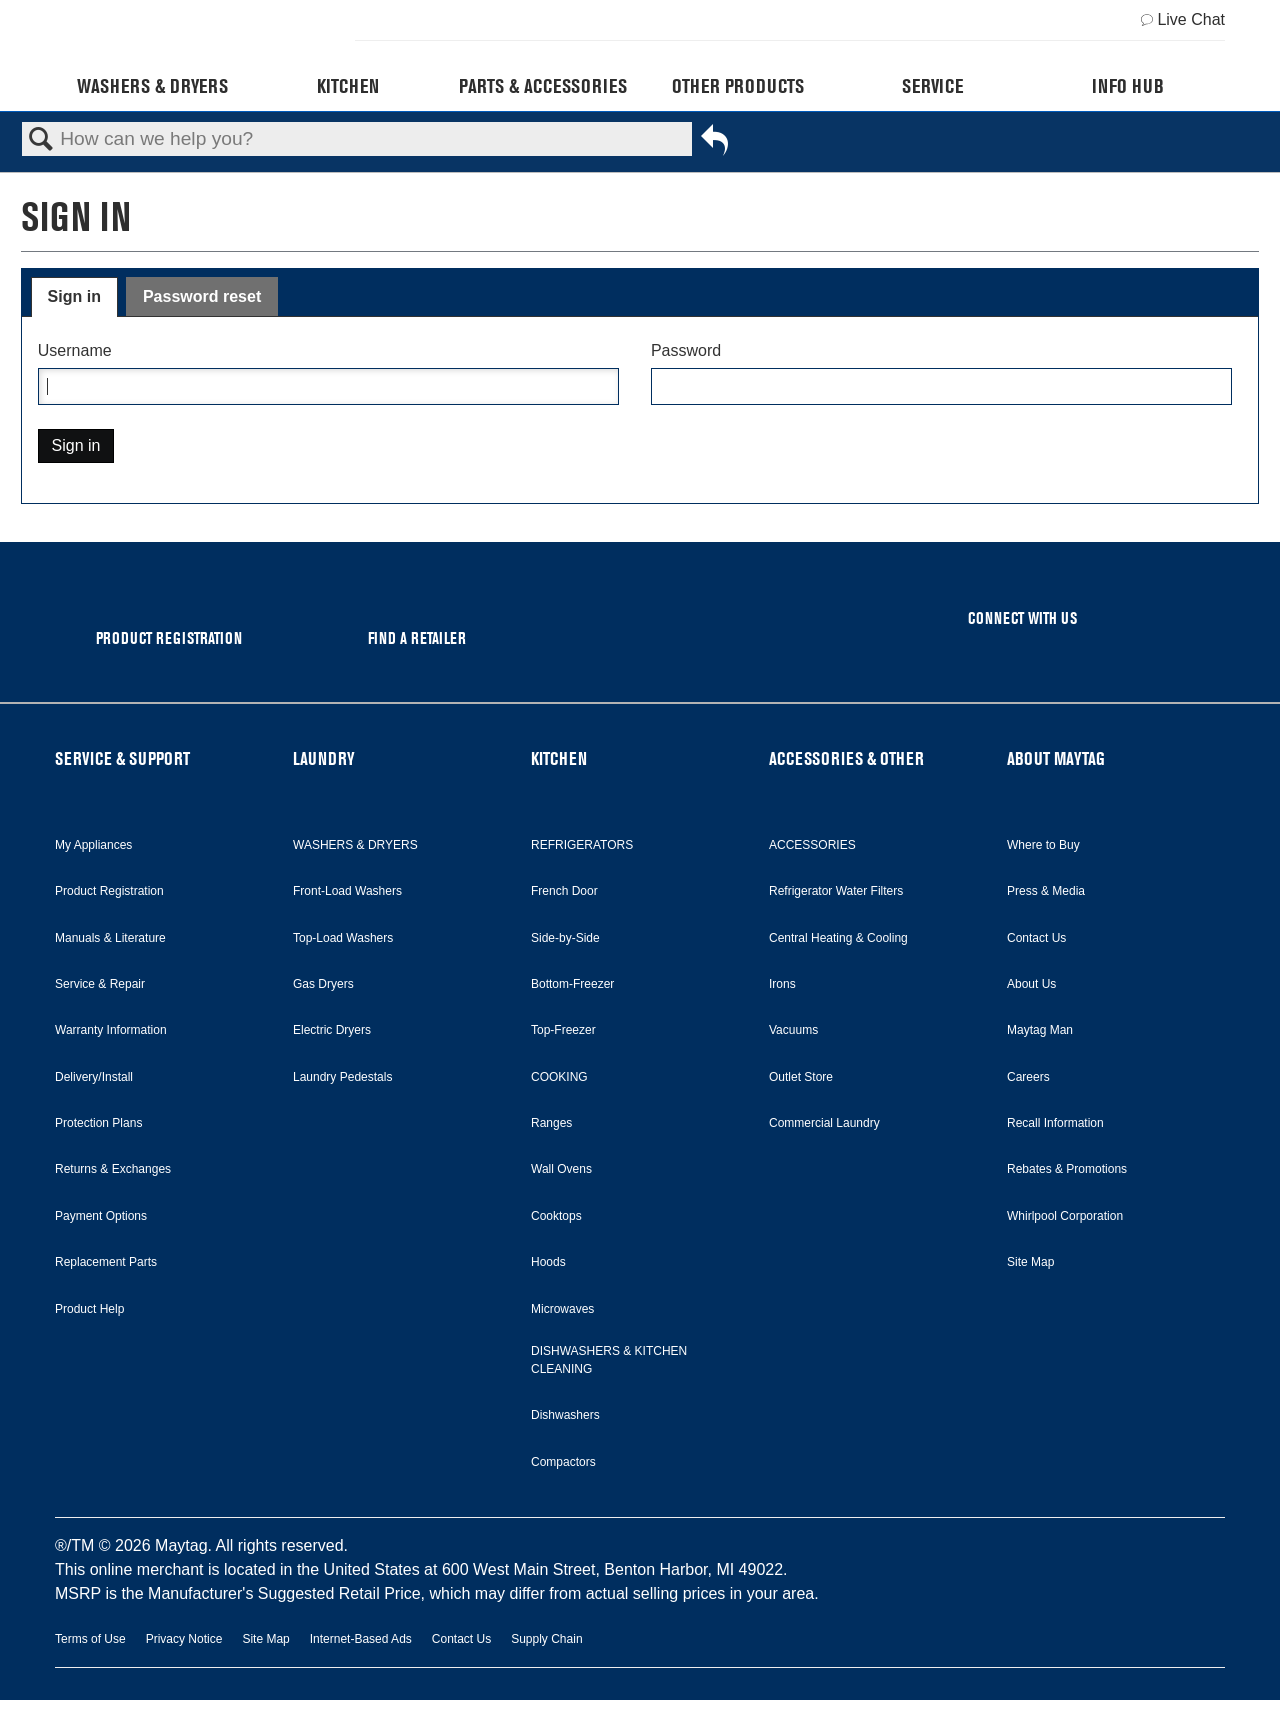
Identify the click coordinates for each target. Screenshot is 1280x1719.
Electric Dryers (332, 1030)
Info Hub (1128, 86)
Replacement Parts (106, 1262)
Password (686, 350)
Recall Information (1055, 1123)
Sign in (74, 296)
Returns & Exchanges (113, 1169)
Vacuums (793, 1030)
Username (75, 350)
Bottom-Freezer (572, 984)
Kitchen (348, 86)
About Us (1031, 984)
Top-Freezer (563, 1030)
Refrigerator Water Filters (836, 891)
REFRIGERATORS (582, 845)
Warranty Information (111, 1030)
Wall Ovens (561, 1169)
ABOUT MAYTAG (1056, 758)
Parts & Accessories (543, 86)
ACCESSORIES (812, 845)
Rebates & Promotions (1067, 1169)
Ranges (551, 1123)
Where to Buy (1043, 845)
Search (41, 140)
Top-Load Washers (343, 938)
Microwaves (562, 1309)
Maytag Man (1040, 1030)
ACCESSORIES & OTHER (846, 758)
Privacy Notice (184, 1639)
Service (932, 86)
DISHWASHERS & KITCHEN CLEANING (609, 1360)
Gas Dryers (323, 984)
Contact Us (1036, 938)
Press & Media (1046, 891)
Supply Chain (546, 1639)
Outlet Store (801, 1077)
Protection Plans (98, 1123)
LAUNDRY (324, 758)
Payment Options (101, 1216)
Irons (782, 984)
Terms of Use (90, 1639)
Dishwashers (565, 1415)
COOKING (559, 1077)
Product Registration (109, 891)
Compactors (563, 1462)
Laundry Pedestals (342, 1077)
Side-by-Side (565, 938)
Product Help (89, 1309)
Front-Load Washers (347, 891)
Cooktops (556, 1216)
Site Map (1030, 1262)
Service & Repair (100, 984)
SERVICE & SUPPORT (122, 758)
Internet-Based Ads (361, 1639)
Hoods (548, 1262)
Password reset (202, 296)
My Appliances (93, 845)
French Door (564, 891)
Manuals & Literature (110, 938)
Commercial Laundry (824, 1123)
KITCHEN (559, 758)
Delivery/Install (94, 1077)
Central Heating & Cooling (838, 938)
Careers (1028, 1077)
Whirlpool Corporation (1065, 1216)
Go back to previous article (714, 144)
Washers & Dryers (152, 86)
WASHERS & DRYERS (355, 845)
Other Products (738, 86)
